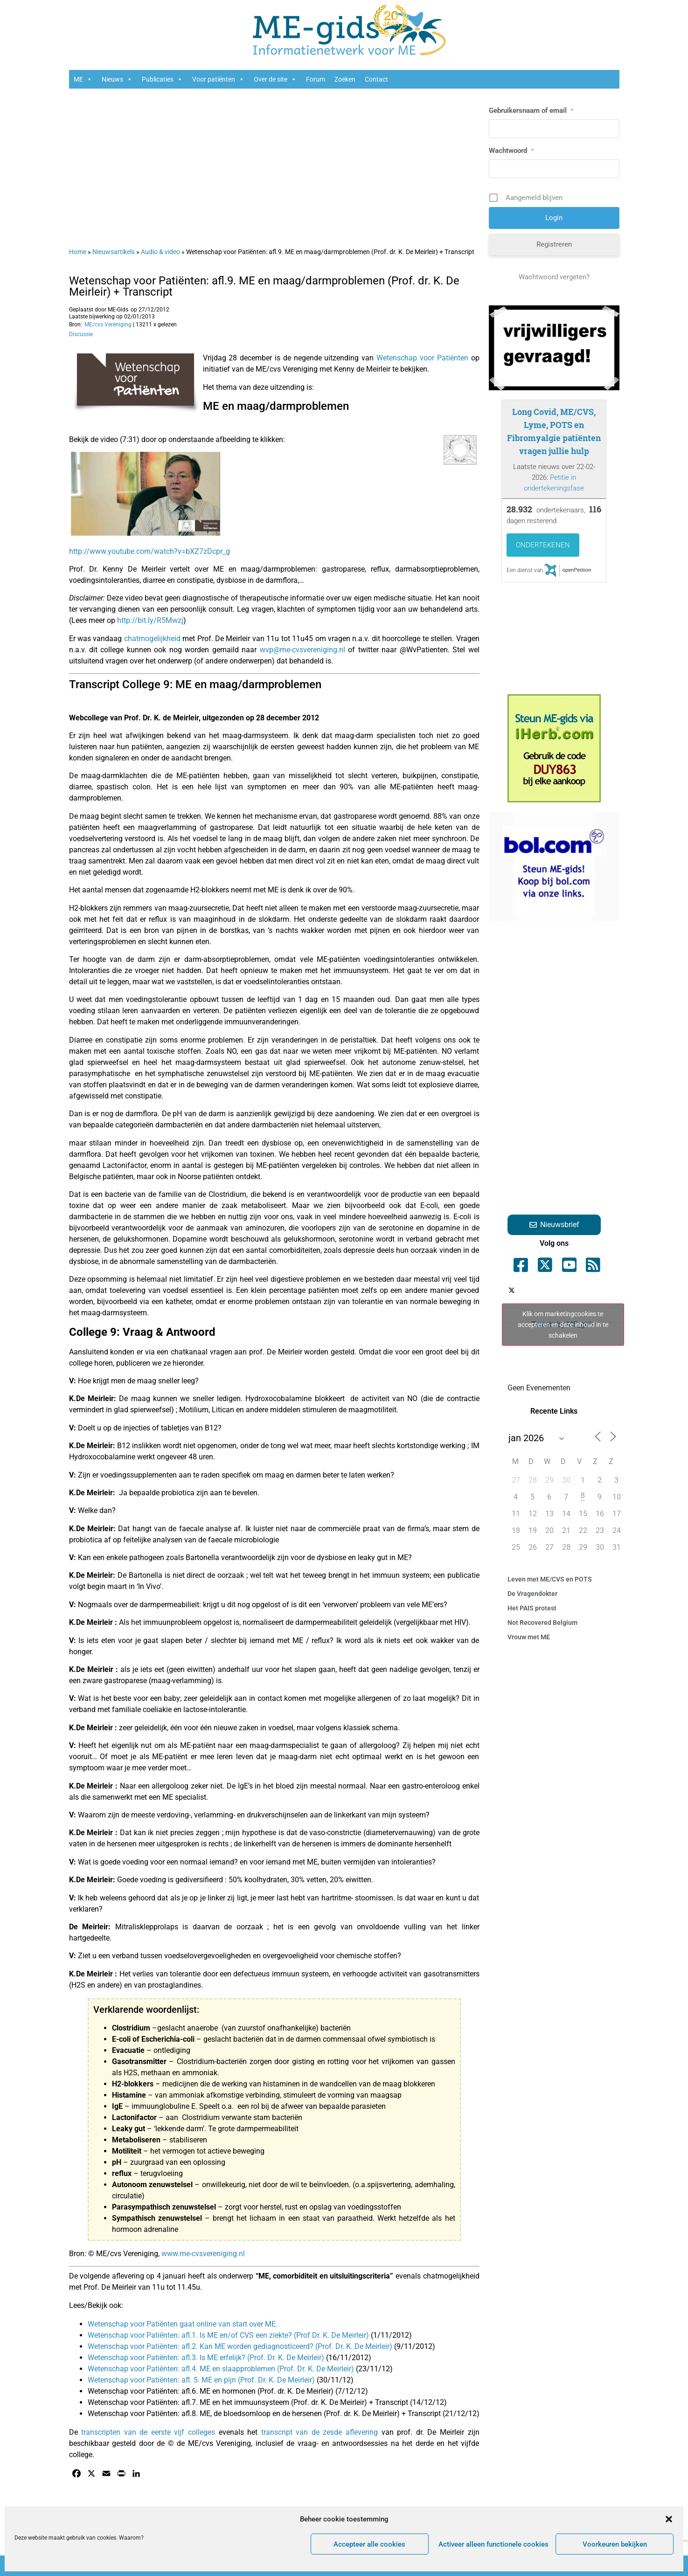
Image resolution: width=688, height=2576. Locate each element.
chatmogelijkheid (152, 638)
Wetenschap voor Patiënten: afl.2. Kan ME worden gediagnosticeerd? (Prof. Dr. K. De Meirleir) (240, 2346)
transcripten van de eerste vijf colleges (148, 2432)
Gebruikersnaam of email (531, 110)
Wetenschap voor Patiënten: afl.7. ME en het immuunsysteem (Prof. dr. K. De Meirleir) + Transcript (249, 2402)
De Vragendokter (532, 1593)
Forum (315, 79)
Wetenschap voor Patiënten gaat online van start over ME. (183, 2324)
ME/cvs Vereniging (108, 324)
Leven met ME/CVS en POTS (549, 1579)
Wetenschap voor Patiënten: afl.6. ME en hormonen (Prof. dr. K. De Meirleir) (211, 2391)
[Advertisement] (274, 163)
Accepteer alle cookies (369, 2544)
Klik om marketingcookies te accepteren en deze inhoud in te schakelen (563, 1324)
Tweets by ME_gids (563, 1324)
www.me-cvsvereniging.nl (203, 2253)
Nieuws (117, 79)
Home (77, 252)
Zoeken (344, 79)
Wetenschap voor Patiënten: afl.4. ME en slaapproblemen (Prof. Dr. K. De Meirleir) (221, 2368)
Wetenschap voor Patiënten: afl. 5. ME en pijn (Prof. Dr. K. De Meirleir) (201, 2380)
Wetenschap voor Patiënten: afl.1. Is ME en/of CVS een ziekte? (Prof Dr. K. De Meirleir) (229, 2335)
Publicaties (162, 79)
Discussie (81, 334)
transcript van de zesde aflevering (319, 2432)
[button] (669, 2519)
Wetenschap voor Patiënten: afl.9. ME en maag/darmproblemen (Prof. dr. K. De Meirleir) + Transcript (264, 286)
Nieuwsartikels (113, 252)
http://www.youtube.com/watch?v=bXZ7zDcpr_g (149, 551)
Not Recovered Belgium (542, 1622)
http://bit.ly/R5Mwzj (150, 620)
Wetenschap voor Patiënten (422, 357)
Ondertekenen (543, 545)
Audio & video (160, 252)
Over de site (275, 79)
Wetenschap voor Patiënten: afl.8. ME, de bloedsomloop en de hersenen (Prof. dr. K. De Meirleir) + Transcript (264, 2413)
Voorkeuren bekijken (615, 2544)
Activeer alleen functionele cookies (493, 2544)
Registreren (554, 244)
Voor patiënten (218, 79)
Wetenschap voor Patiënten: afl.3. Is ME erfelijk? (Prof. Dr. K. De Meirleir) (206, 2357)
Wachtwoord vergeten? (554, 277)
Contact (376, 79)
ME (83, 79)
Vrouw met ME (528, 1637)
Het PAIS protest (531, 1608)
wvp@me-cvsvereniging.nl (304, 649)
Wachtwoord (511, 150)
